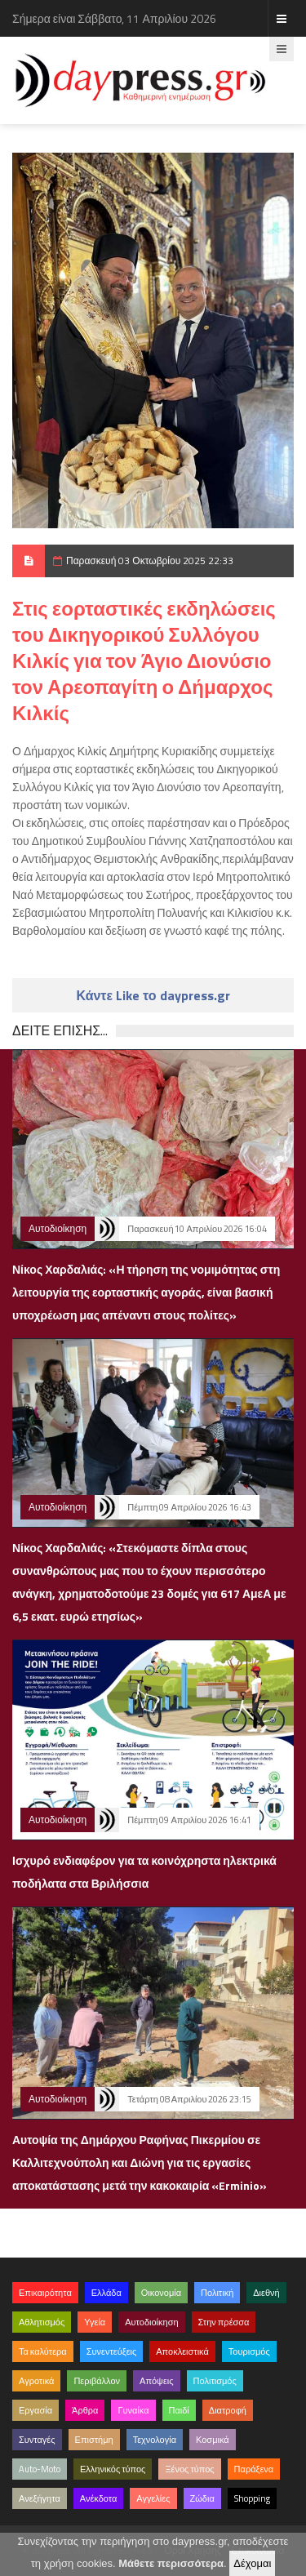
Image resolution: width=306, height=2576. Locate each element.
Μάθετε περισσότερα (171, 2563)
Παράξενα (254, 2469)
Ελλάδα (106, 2292)
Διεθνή (266, 2292)
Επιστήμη (94, 2439)
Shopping (252, 2498)
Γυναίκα (133, 2410)
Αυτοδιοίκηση (57, 1228)
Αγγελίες (153, 2498)
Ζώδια (202, 2498)
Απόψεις (157, 2380)
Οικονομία (161, 2292)
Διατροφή (227, 2410)
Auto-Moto (39, 2469)
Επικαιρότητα (45, 2292)
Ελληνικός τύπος (112, 2469)
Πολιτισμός (215, 2380)
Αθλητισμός (41, 2322)
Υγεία (94, 2322)
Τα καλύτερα (43, 2351)
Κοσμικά (212, 2439)
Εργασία (35, 2410)
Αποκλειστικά (182, 2351)
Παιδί (179, 2410)
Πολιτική (217, 2292)
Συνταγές (37, 2439)
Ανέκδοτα (99, 2498)
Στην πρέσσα (224, 2322)
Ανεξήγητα (39, 2498)
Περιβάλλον (96, 2380)
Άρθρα (85, 2410)
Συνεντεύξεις (111, 2351)
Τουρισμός (249, 2351)
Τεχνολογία (154, 2439)
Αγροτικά (36, 2380)
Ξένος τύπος (189, 2469)
